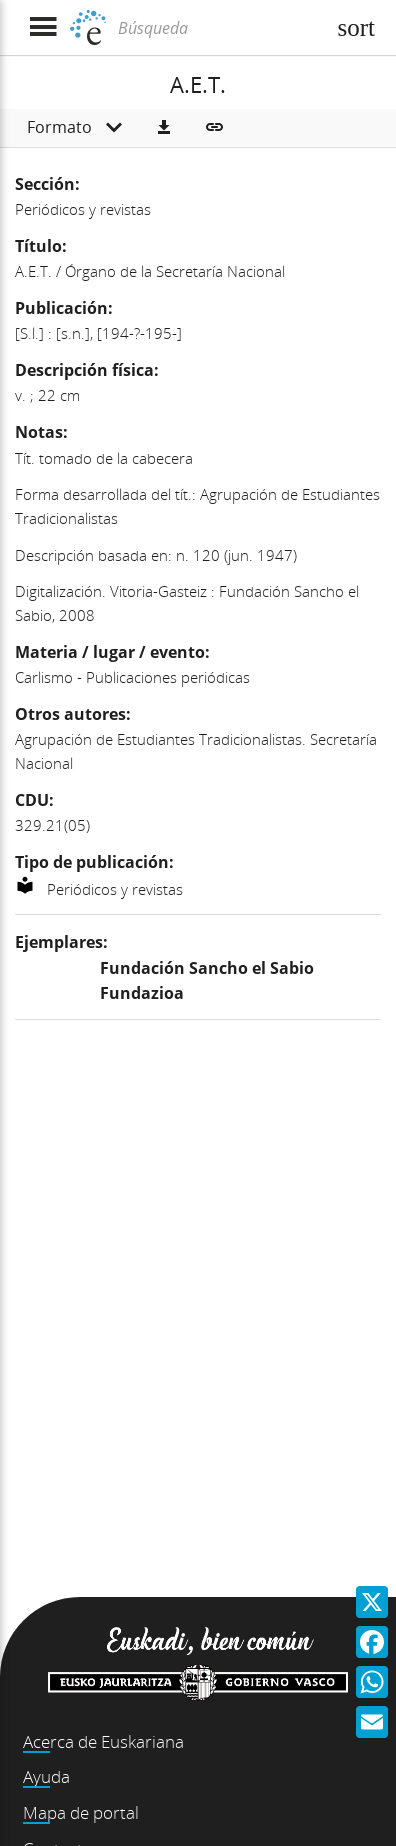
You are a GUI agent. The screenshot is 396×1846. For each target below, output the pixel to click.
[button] (164, 128)
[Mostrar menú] (42, 27)
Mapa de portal (81, 1812)
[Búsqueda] (219, 28)
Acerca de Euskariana (103, 1741)
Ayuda (46, 1776)
